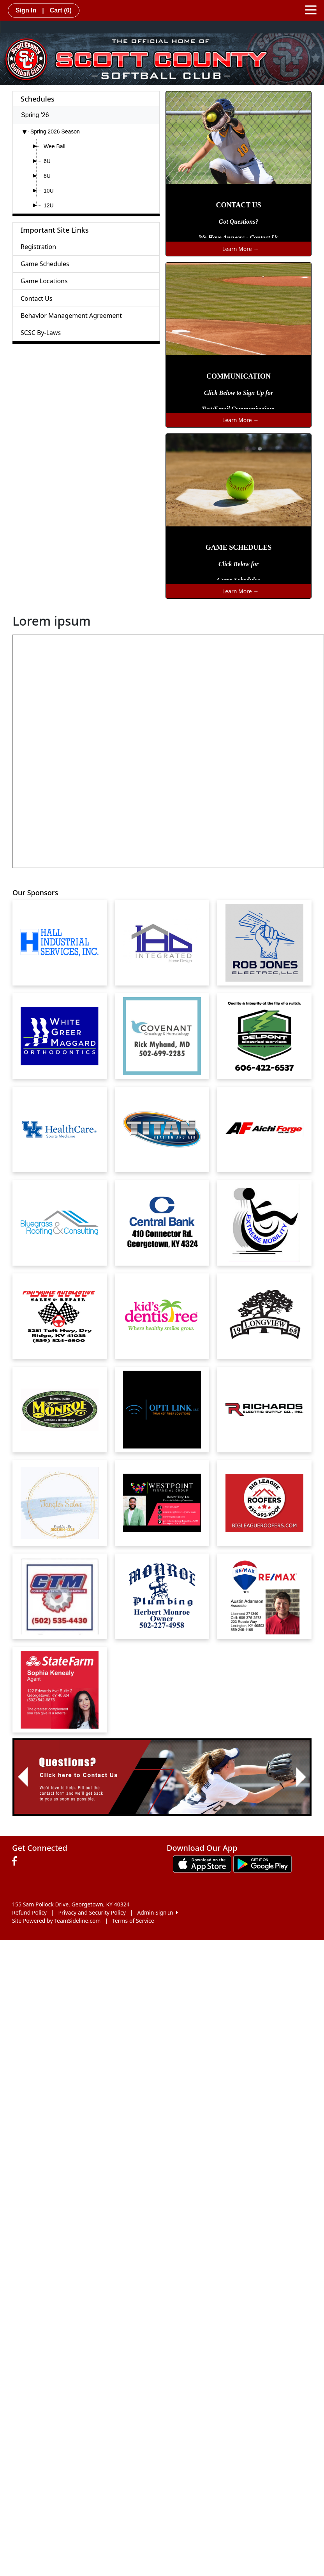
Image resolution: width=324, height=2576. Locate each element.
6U (47, 161)
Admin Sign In (157, 1912)
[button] (22, 1777)
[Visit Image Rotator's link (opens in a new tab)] (162, 1777)
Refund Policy (29, 1912)
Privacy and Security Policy (92, 1912)
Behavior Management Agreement (71, 315)
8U (47, 176)
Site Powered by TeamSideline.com (56, 1920)
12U (49, 205)
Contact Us (36, 298)
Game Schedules (45, 264)
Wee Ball (54, 146)
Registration (38, 246)
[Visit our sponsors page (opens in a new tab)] (60, 943)
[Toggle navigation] (310, 9)
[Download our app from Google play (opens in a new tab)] (262, 1863)
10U (49, 191)
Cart (61, 10)
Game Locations (44, 281)
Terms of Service (133, 1920)
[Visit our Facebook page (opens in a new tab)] (16, 1861)
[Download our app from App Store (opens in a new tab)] (202, 1863)
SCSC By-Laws (41, 332)
